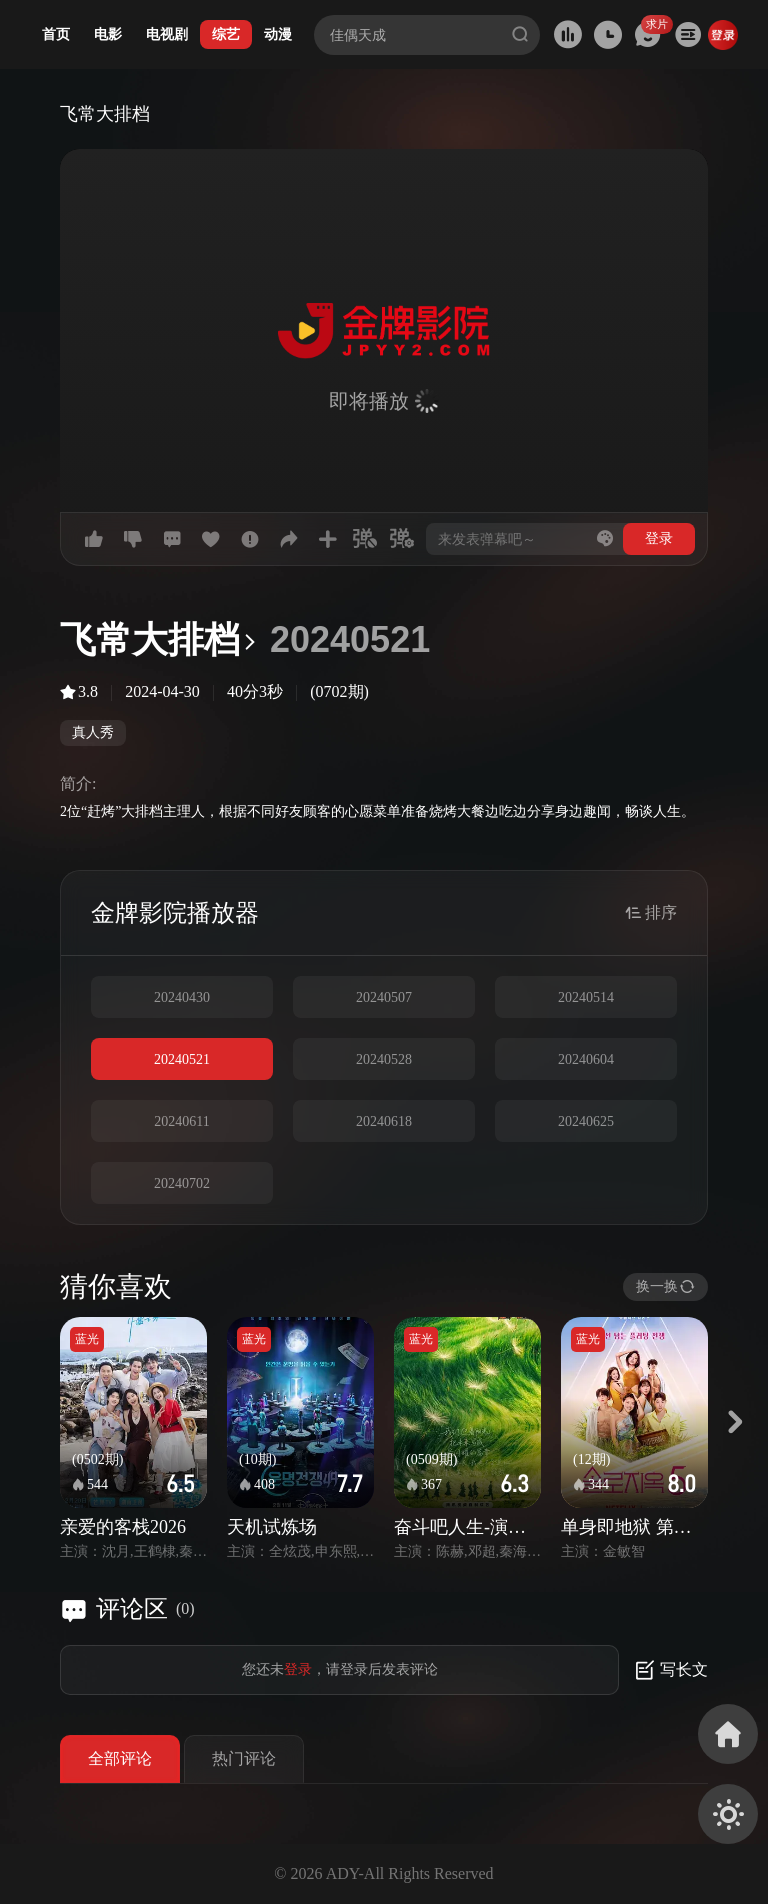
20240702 (182, 1183)
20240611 (181, 1121)
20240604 (586, 1059)
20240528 (384, 1059)
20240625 (586, 1121)
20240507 (384, 997)
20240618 (384, 1121)
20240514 (586, 997)
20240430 (182, 997)
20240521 (182, 1059)
